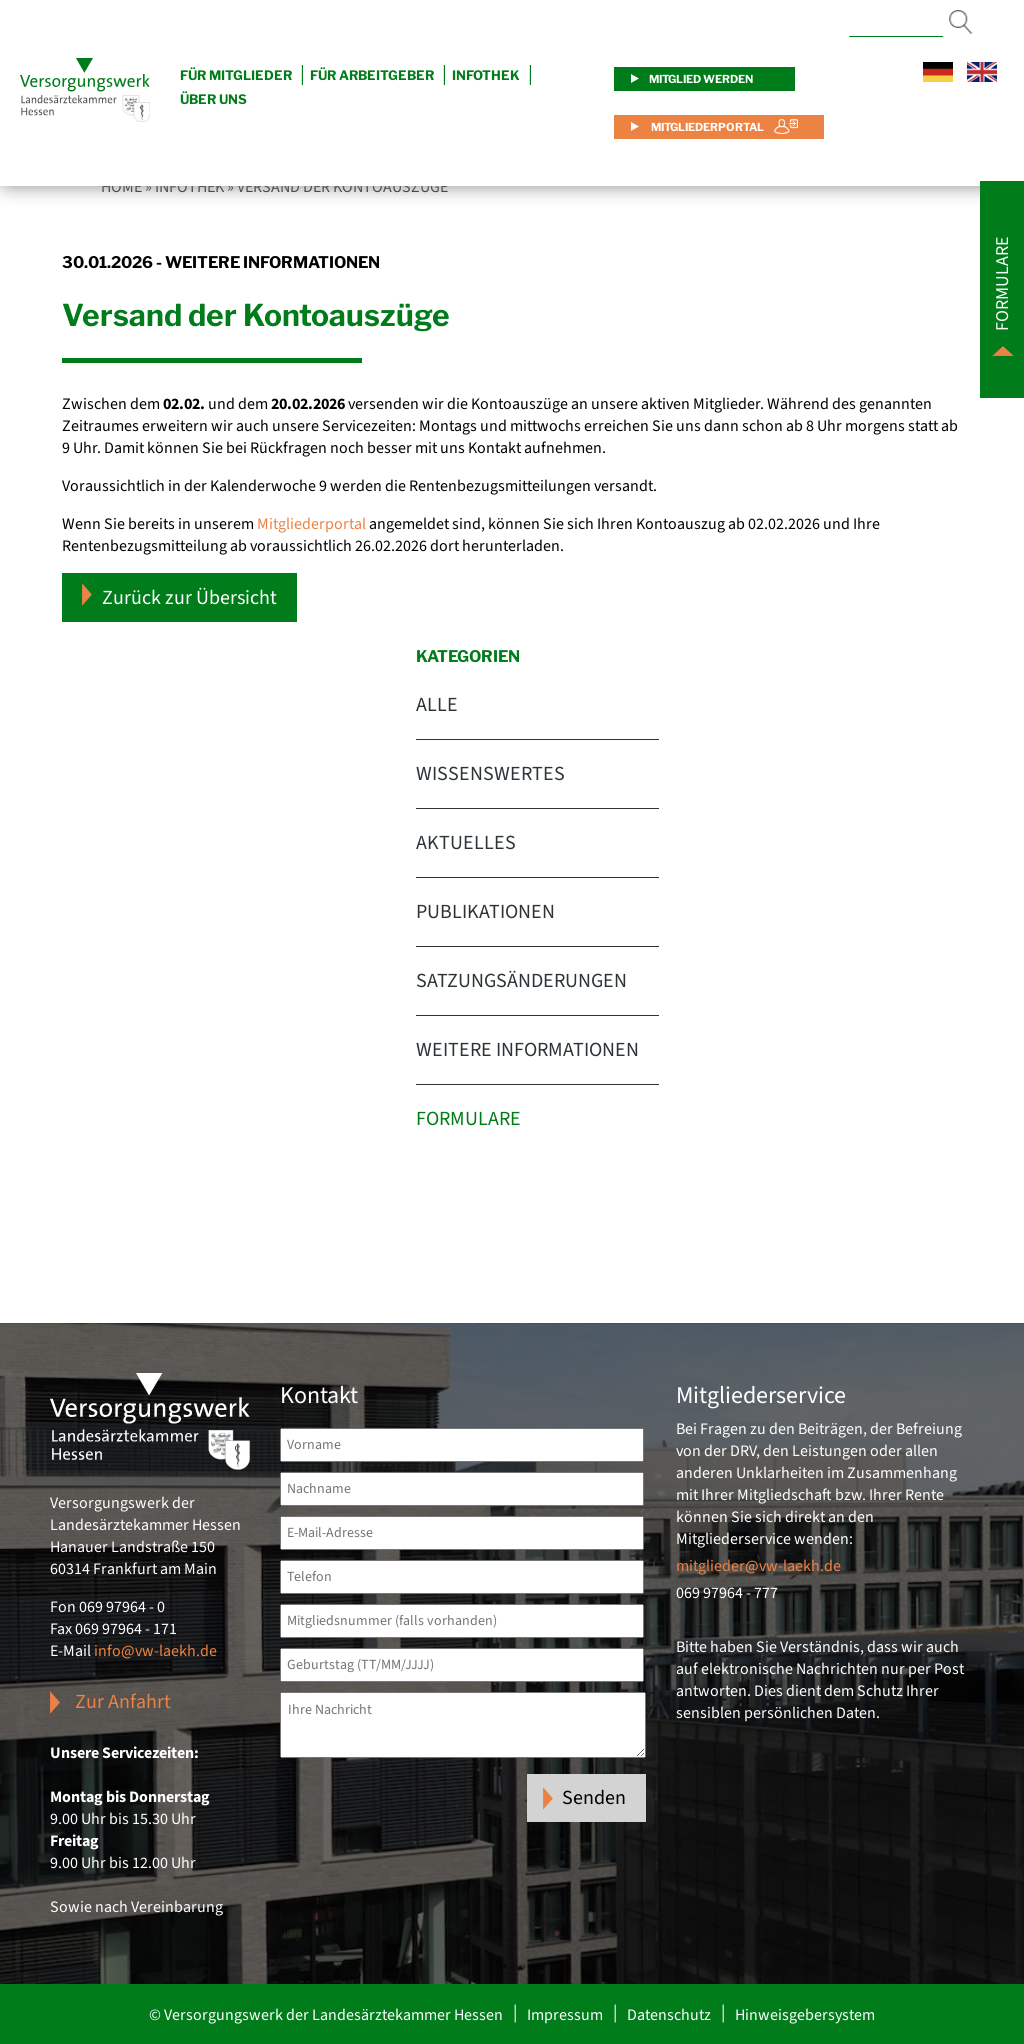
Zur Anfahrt (123, 1702)
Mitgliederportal (706, 127)
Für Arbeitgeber (372, 75)
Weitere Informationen (527, 1050)
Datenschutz (669, 2015)
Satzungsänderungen (521, 981)
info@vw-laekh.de (155, 1651)
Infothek (486, 75)
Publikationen (485, 912)
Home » (126, 187)
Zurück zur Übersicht (179, 597)
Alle (437, 705)
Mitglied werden (701, 79)
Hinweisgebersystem (805, 2015)
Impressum (565, 2015)
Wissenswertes (490, 774)
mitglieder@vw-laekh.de (758, 1566)
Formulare (468, 1119)
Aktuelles (466, 843)
